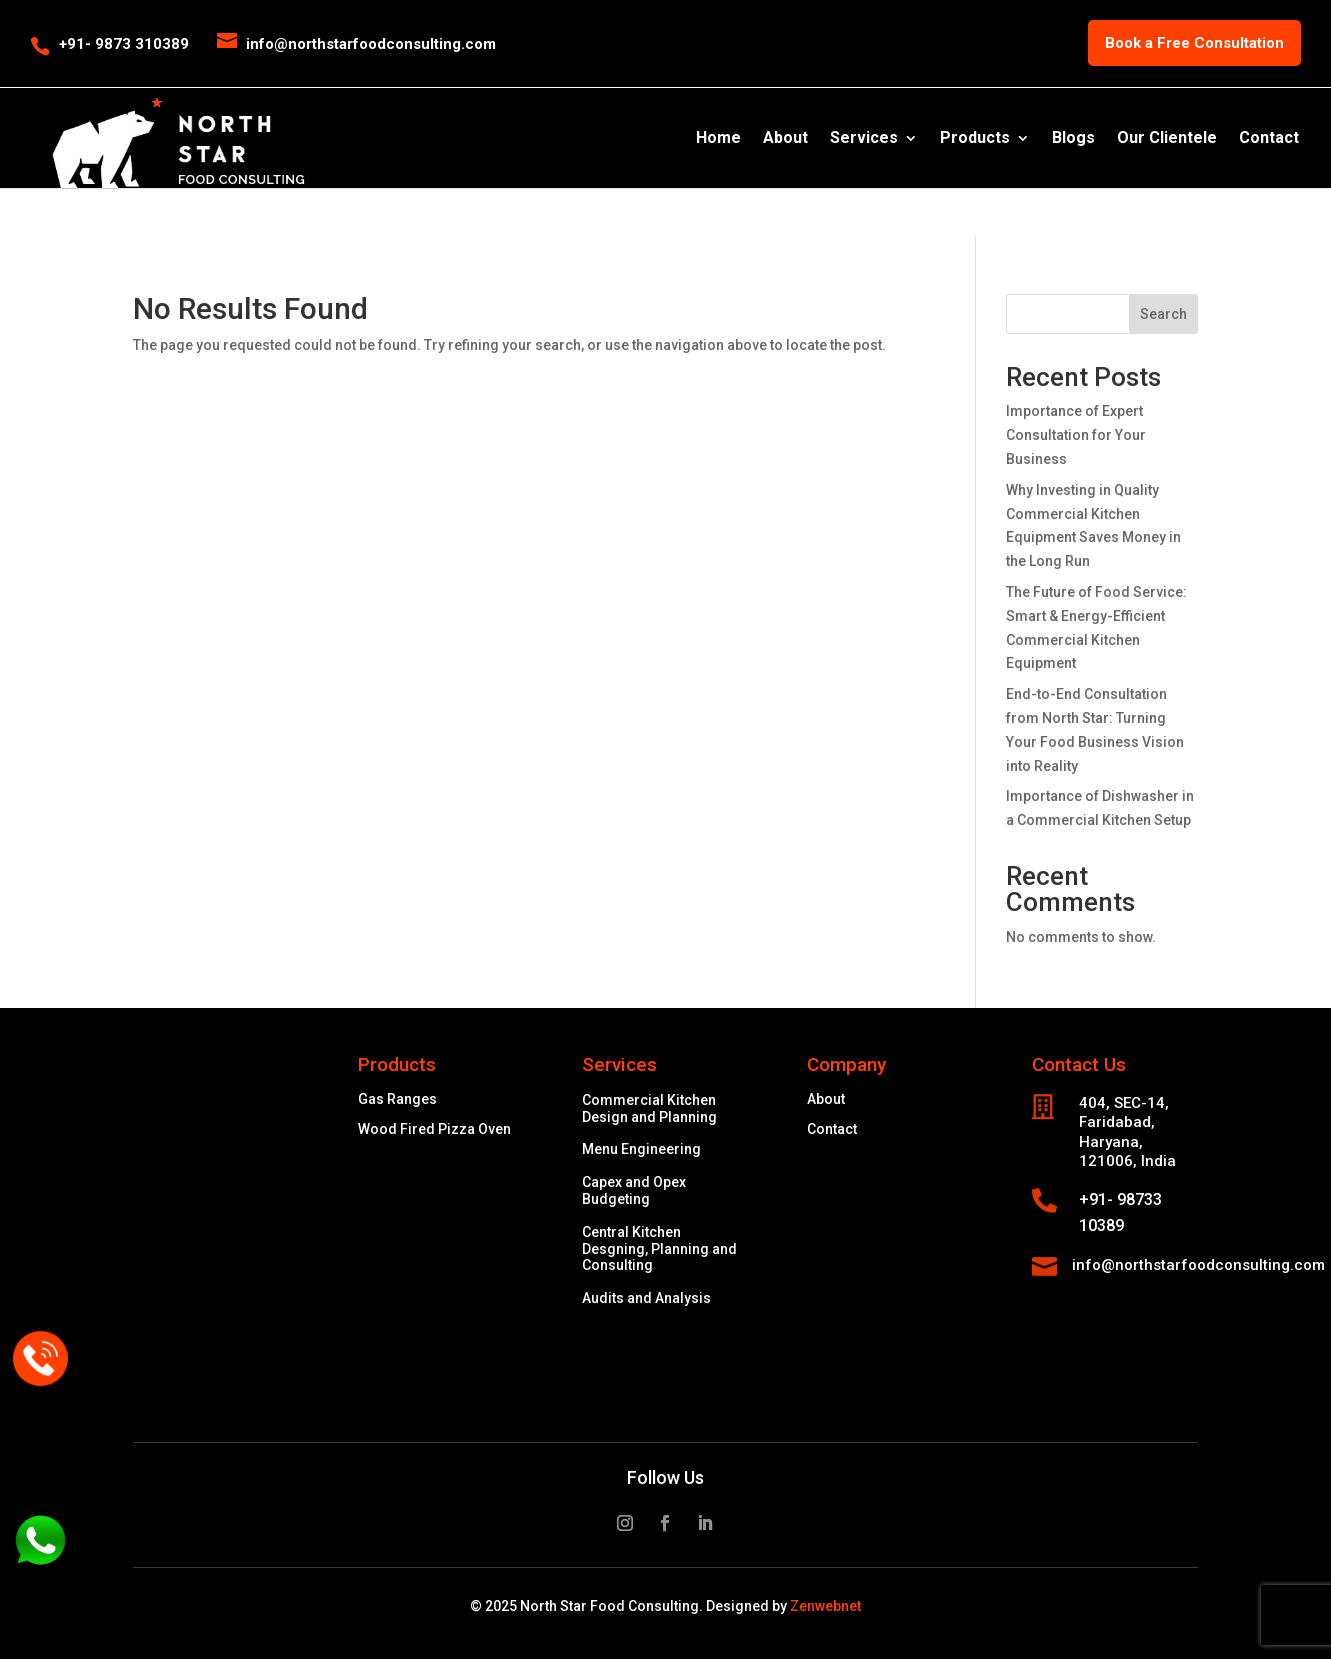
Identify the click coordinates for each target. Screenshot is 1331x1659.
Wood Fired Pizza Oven (434, 1129)
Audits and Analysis (646, 1298)
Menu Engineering (641, 1149)
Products (975, 139)
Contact (1269, 139)
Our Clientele (1167, 139)
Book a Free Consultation (1194, 43)
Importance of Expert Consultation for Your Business (1076, 435)
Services (864, 139)
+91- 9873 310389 (124, 44)
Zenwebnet (825, 1606)
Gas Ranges (397, 1099)
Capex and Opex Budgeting (634, 1190)
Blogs (1073, 139)
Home (718, 139)
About (785, 139)
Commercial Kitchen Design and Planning (649, 1108)
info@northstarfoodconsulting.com (1198, 1265)
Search (1163, 314)
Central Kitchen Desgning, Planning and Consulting (659, 1249)
